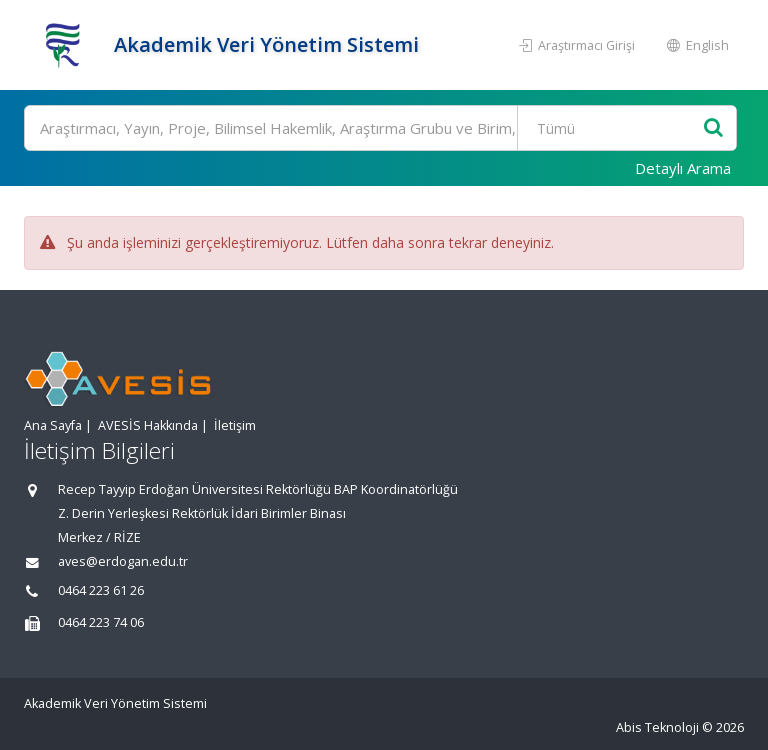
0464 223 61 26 (101, 590)
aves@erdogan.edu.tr (123, 561)
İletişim (235, 425)
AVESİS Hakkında (148, 425)
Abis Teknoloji (657, 727)
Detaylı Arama (683, 168)
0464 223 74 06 (101, 622)
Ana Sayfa (53, 425)
